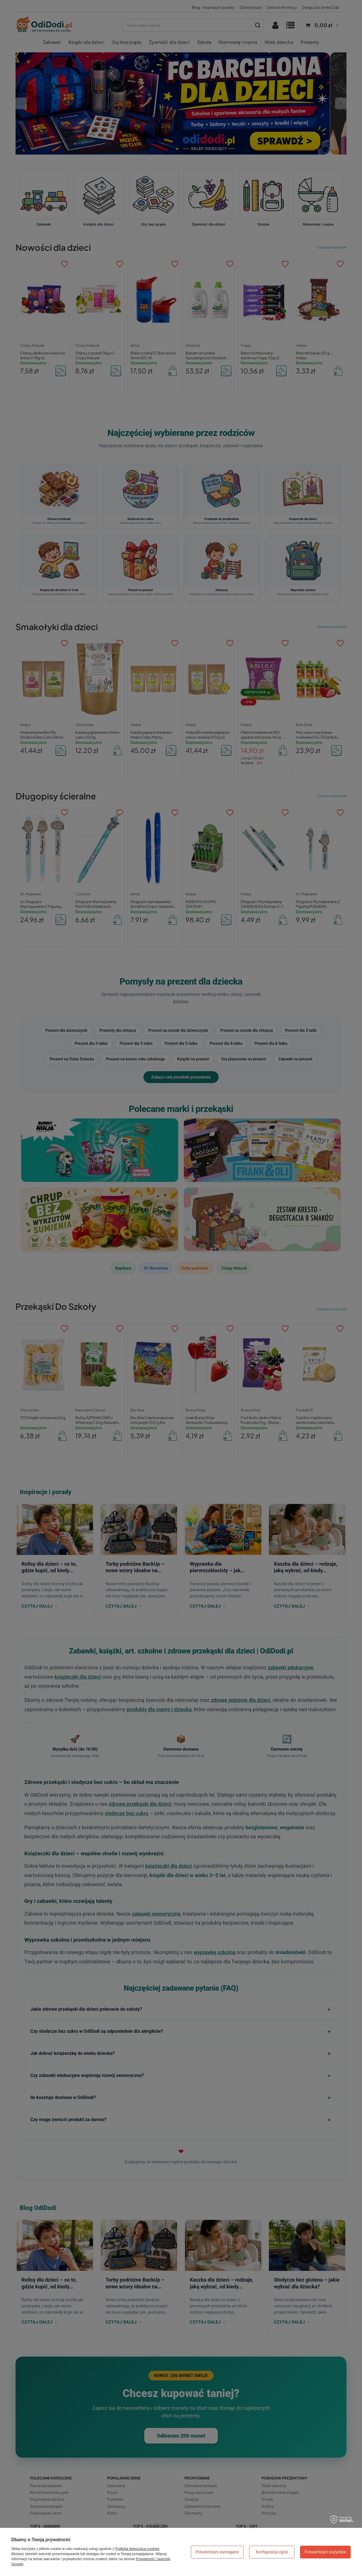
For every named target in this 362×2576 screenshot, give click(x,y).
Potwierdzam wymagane (217, 2552)
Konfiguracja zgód (272, 2552)
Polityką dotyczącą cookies (137, 2549)
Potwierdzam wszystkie (325, 2552)
